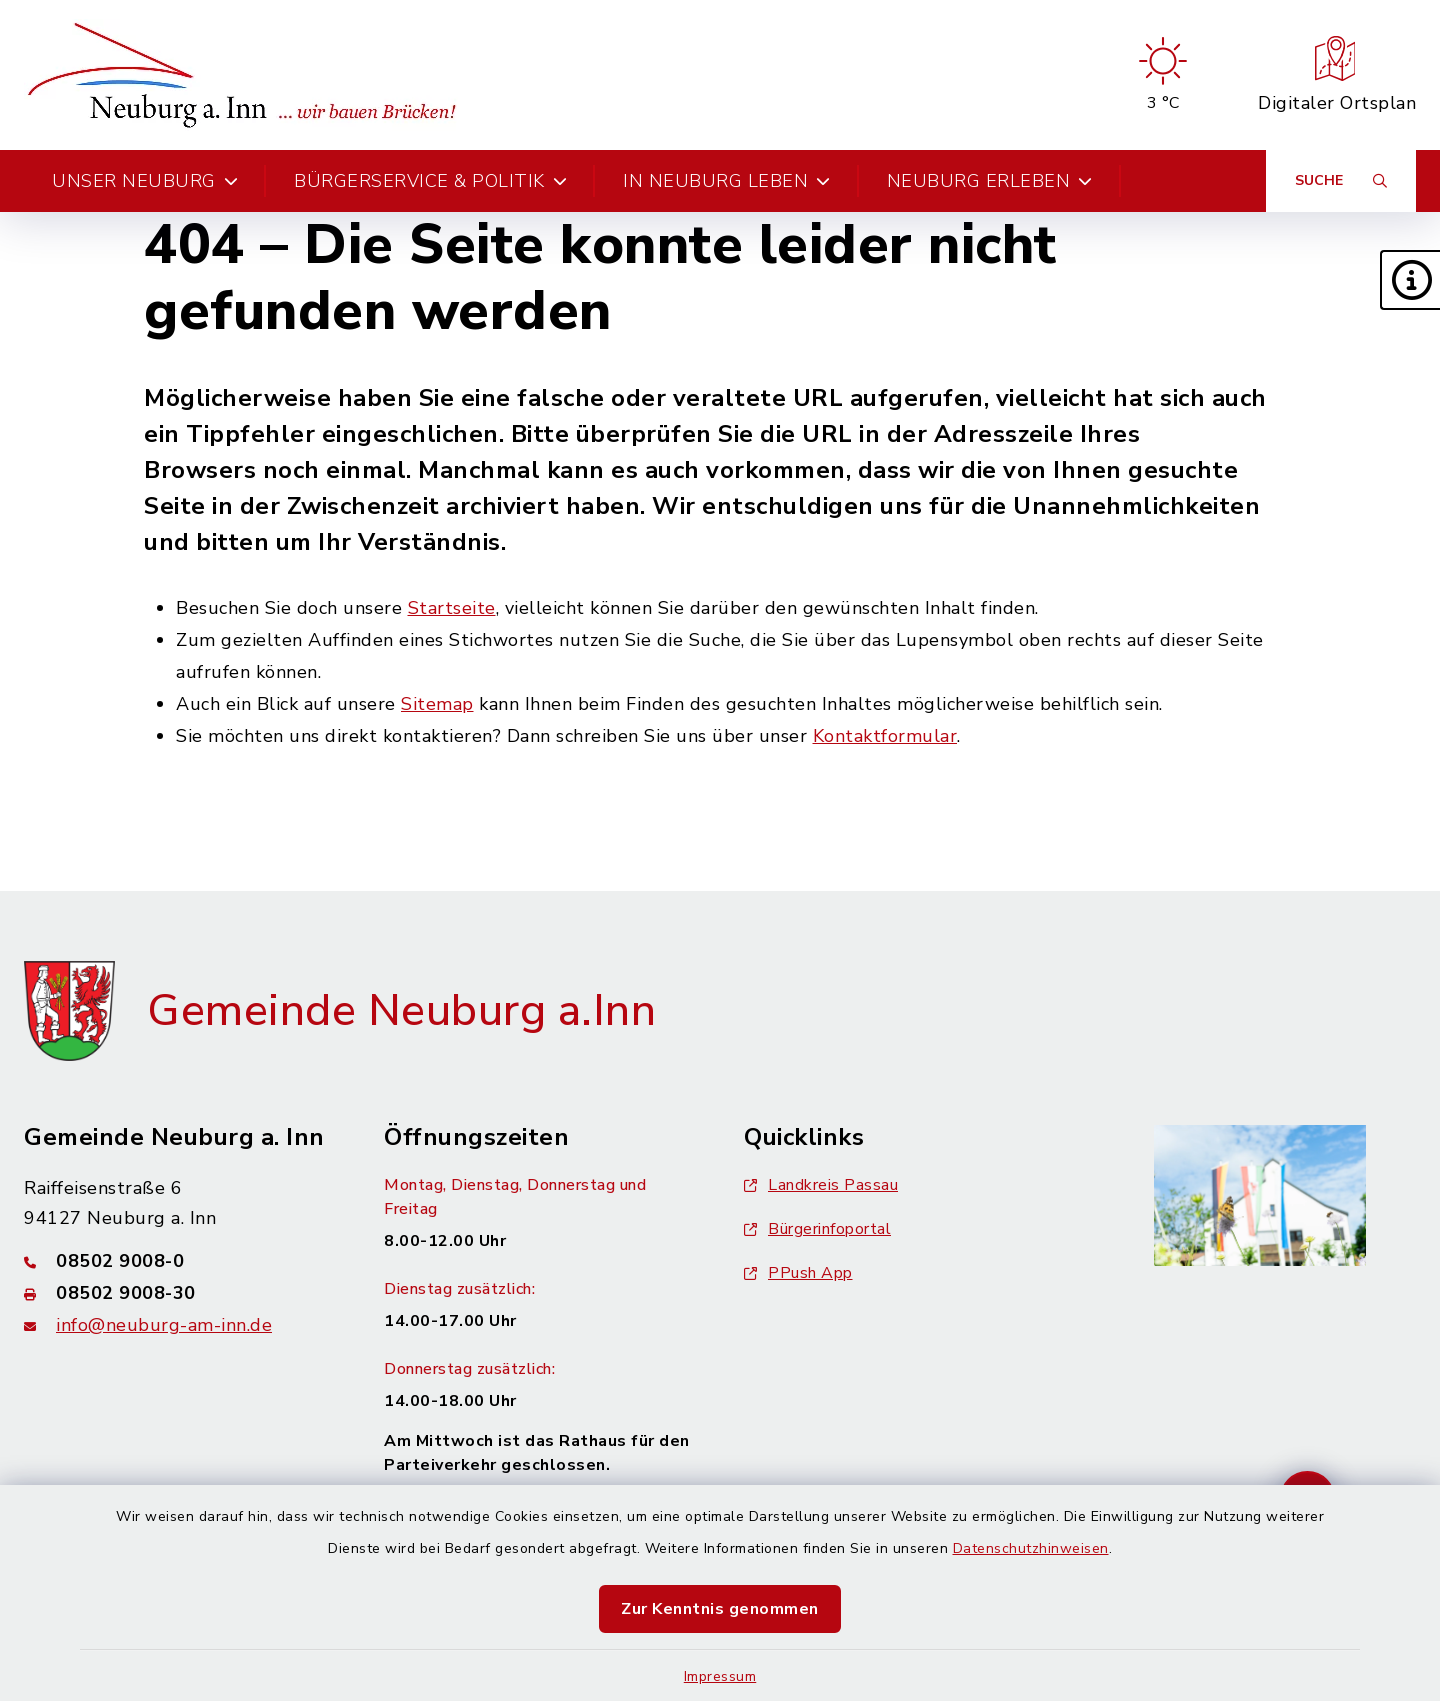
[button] (1410, 280)
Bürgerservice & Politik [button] (430, 181)
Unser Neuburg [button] (145, 181)
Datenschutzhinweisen (1031, 1548)
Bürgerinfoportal (817, 1229)
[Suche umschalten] (1341, 181)
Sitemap (437, 704)
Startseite (452, 608)
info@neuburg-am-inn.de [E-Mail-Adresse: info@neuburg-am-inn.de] (164, 1325)
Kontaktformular (885, 736)
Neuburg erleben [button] (990, 181)
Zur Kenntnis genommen (720, 1609)
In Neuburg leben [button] (727, 181)
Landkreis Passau (821, 1185)
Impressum (720, 1676)
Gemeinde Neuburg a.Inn (401, 1011)
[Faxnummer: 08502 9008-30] (180, 1293)
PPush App (798, 1273)
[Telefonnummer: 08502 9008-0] (180, 1261)
